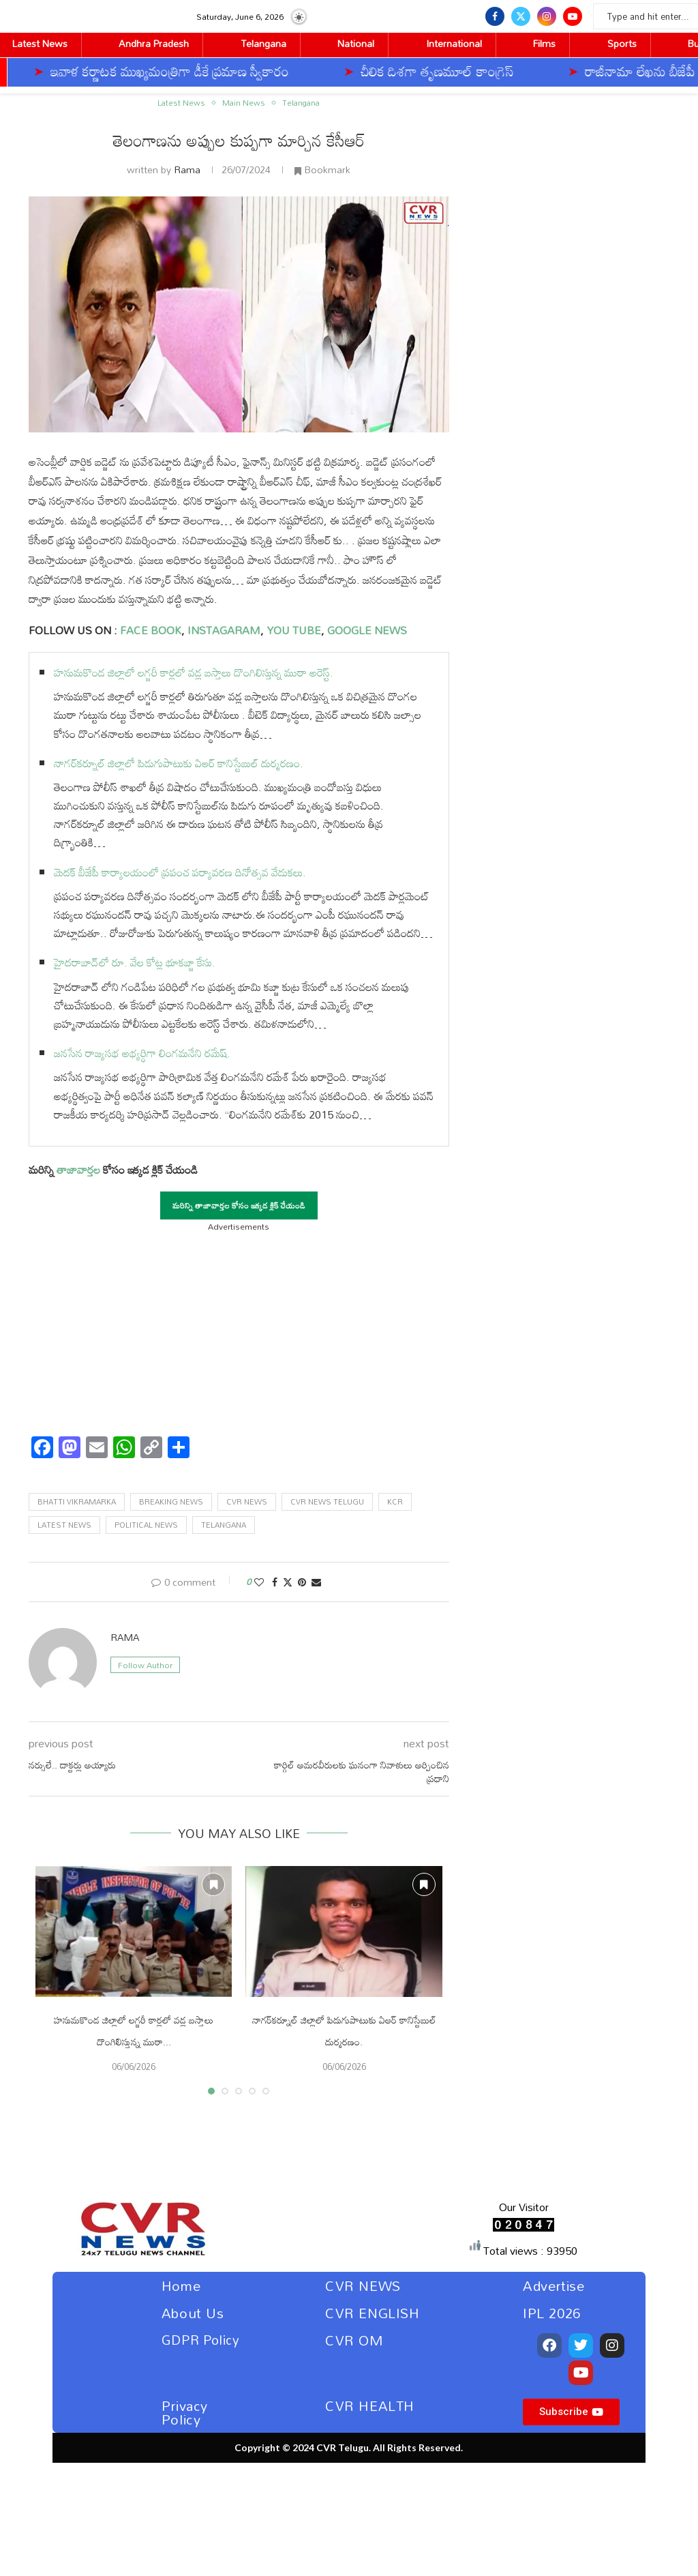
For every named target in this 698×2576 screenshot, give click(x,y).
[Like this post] (259, 1582)
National (355, 43)
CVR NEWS (363, 2285)
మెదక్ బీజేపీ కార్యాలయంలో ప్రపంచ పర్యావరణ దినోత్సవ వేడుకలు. (180, 872)
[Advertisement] (239, 1329)
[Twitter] (520, 16)
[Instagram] (546, 16)
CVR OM (354, 2340)
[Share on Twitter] (287, 1582)
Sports (622, 43)
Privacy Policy (185, 2412)
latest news (64, 1525)
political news (146, 1525)
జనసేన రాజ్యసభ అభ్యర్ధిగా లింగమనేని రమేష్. (142, 1053)
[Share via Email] (316, 1582)
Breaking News (171, 1501)
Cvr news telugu (327, 1501)
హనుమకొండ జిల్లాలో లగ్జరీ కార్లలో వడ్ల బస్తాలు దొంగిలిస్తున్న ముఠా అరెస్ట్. (193, 672)
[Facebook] (494, 16)
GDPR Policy (201, 2339)
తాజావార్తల (78, 1170)
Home (181, 2285)
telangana (223, 1525)
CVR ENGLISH (372, 2312)
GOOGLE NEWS (365, 630)
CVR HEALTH (369, 2405)
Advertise (553, 2285)
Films (544, 43)
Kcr (395, 1501)
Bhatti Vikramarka (76, 1501)
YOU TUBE (294, 630)
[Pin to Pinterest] (302, 1582)
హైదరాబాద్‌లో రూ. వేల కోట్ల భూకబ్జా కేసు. (134, 962)
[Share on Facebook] (274, 1582)
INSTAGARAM (223, 630)
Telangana (263, 43)
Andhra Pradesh (154, 43)
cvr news (246, 1501)
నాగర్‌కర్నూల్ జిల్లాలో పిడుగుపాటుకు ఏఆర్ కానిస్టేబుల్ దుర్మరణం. (178, 763)
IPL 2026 (552, 2312)
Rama (187, 169)
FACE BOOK (149, 630)
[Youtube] (572, 16)
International (454, 43)
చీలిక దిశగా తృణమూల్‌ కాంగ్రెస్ (297, 71)
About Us (193, 2312)
